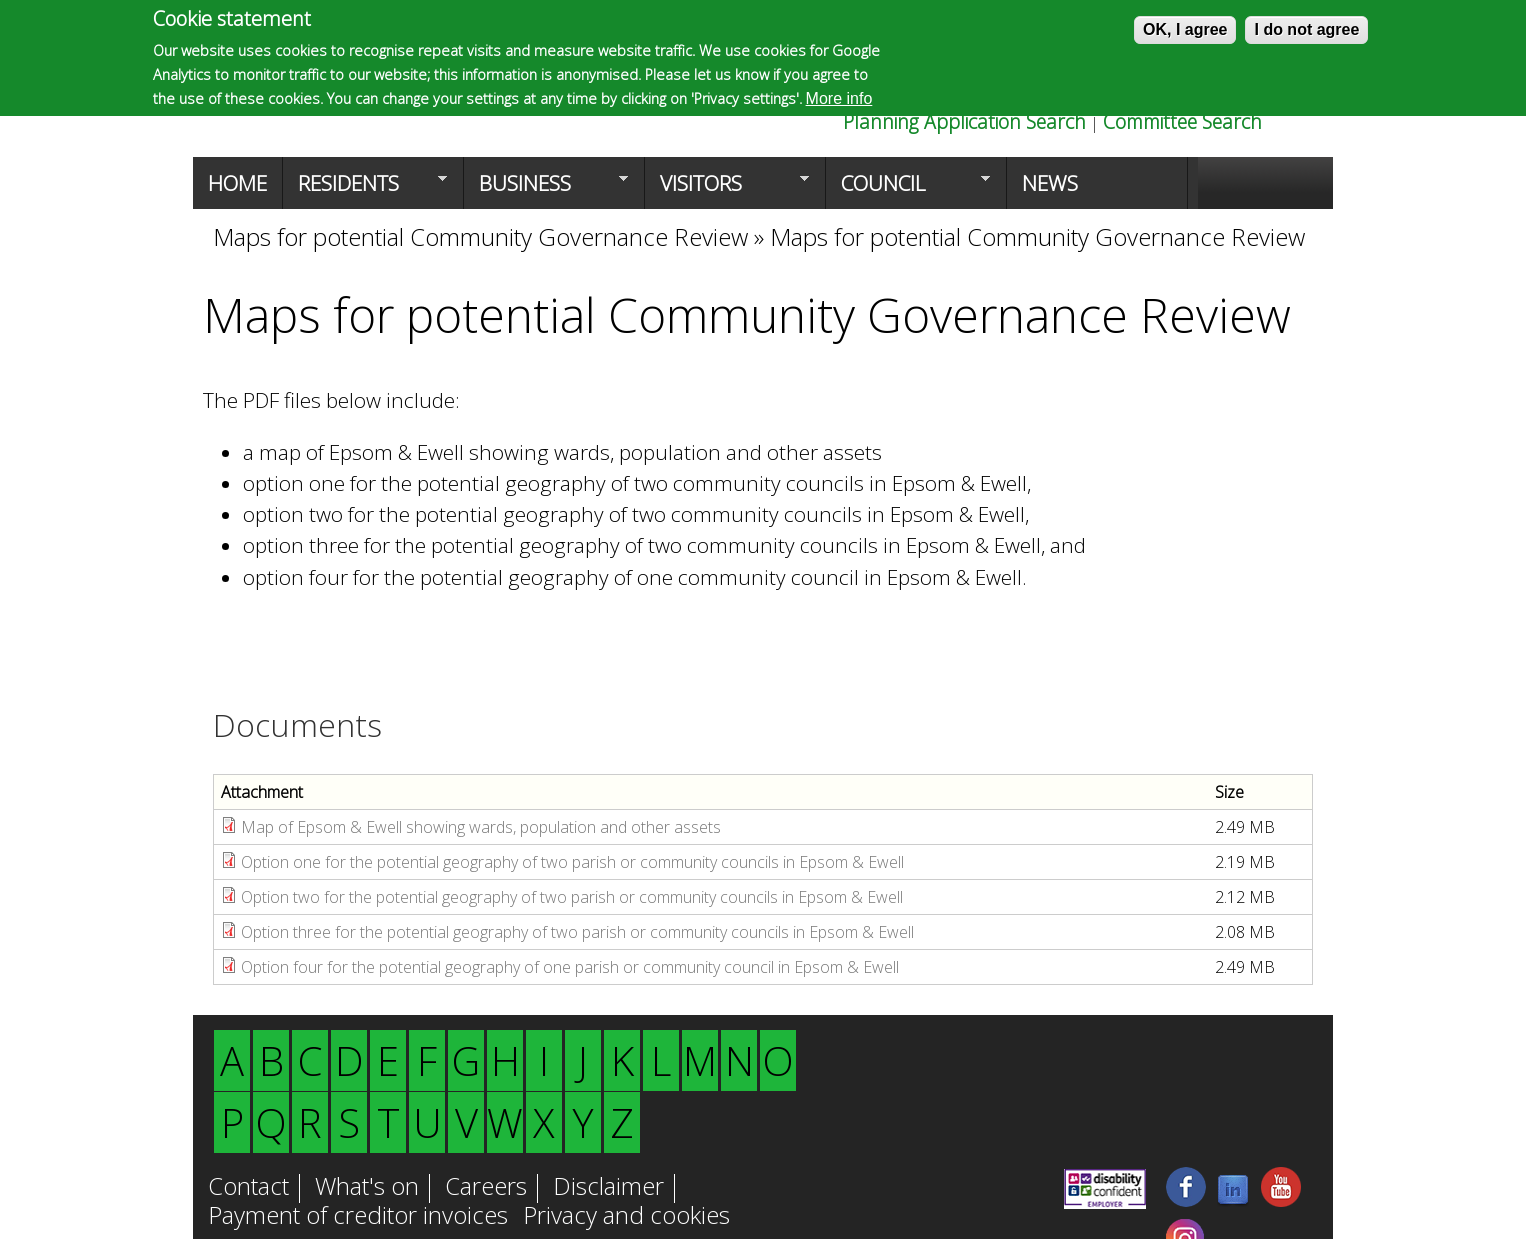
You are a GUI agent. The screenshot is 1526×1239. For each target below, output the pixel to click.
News (1050, 183)
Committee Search (1182, 121)
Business (546, 189)
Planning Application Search (964, 121)
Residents (365, 189)
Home (237, 183)
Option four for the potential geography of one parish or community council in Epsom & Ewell (570, 967)
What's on (367, 1188)
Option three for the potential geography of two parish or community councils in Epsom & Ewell (577, 932)
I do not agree (1306, 29)
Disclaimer (608, 1188)
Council (908, 189)
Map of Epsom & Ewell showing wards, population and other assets (483, 827)
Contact (248, 1188)
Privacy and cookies (626, 1217)
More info (839, 98)
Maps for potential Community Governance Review (483, 236)
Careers (486, 1188)
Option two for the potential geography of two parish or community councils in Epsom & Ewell (572, 897)
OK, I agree (1185, 29)
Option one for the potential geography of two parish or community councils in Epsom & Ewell (572, 862)
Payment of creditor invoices (358, 1217)
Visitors (727, 189)
